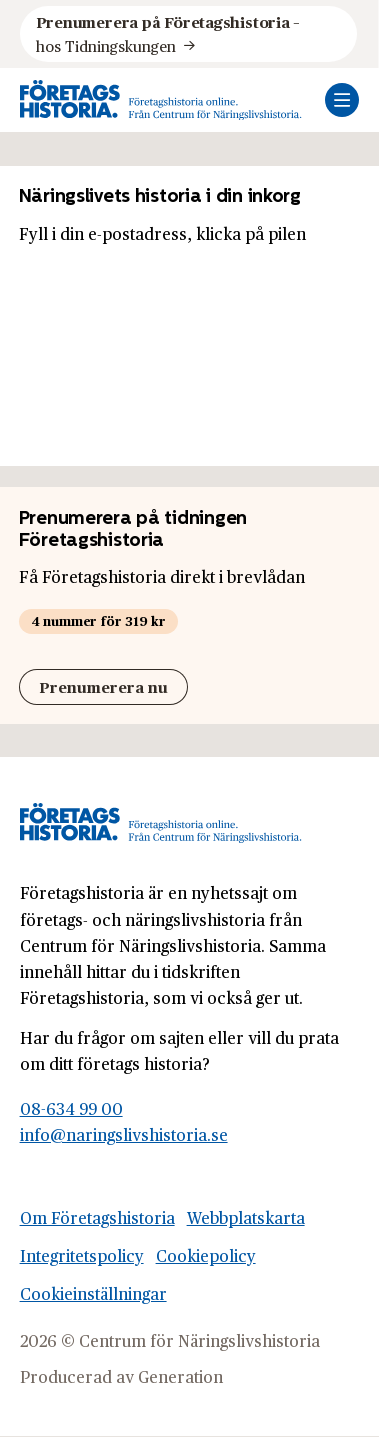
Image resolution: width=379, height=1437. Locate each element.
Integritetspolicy (82, 1255)
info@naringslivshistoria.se (124, 1134)
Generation (180, 1376)
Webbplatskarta (246, 1217)
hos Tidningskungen (170, 33)
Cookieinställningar (93, 1293)
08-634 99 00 (71, 1108)
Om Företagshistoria (97, 1217)
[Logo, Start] (161, 100)
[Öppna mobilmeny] (342, 100)
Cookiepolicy (206, 1255)
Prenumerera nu (103, 686)
